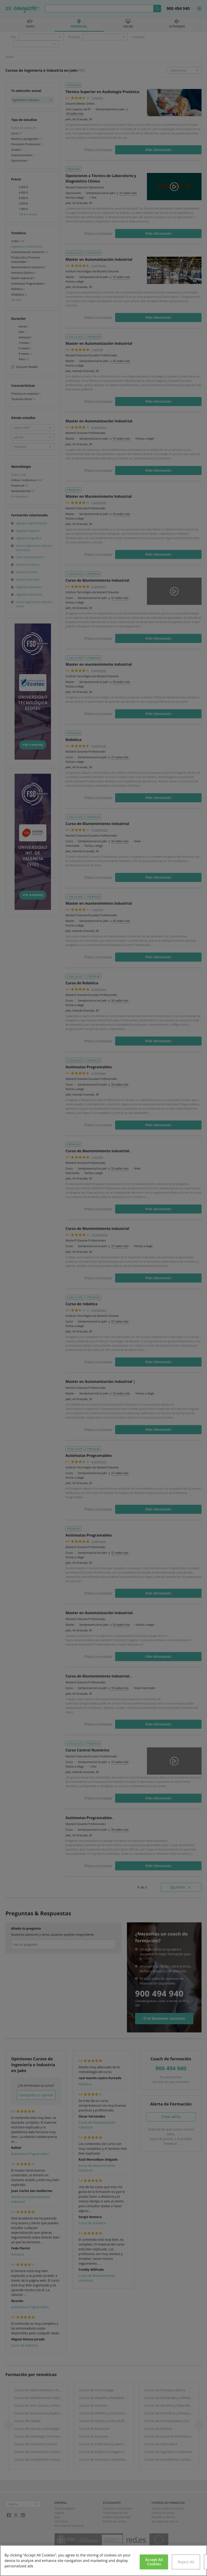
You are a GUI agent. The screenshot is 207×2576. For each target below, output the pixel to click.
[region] (103, 2560)
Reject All (186, 2561)
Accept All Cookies (154, 2561)
